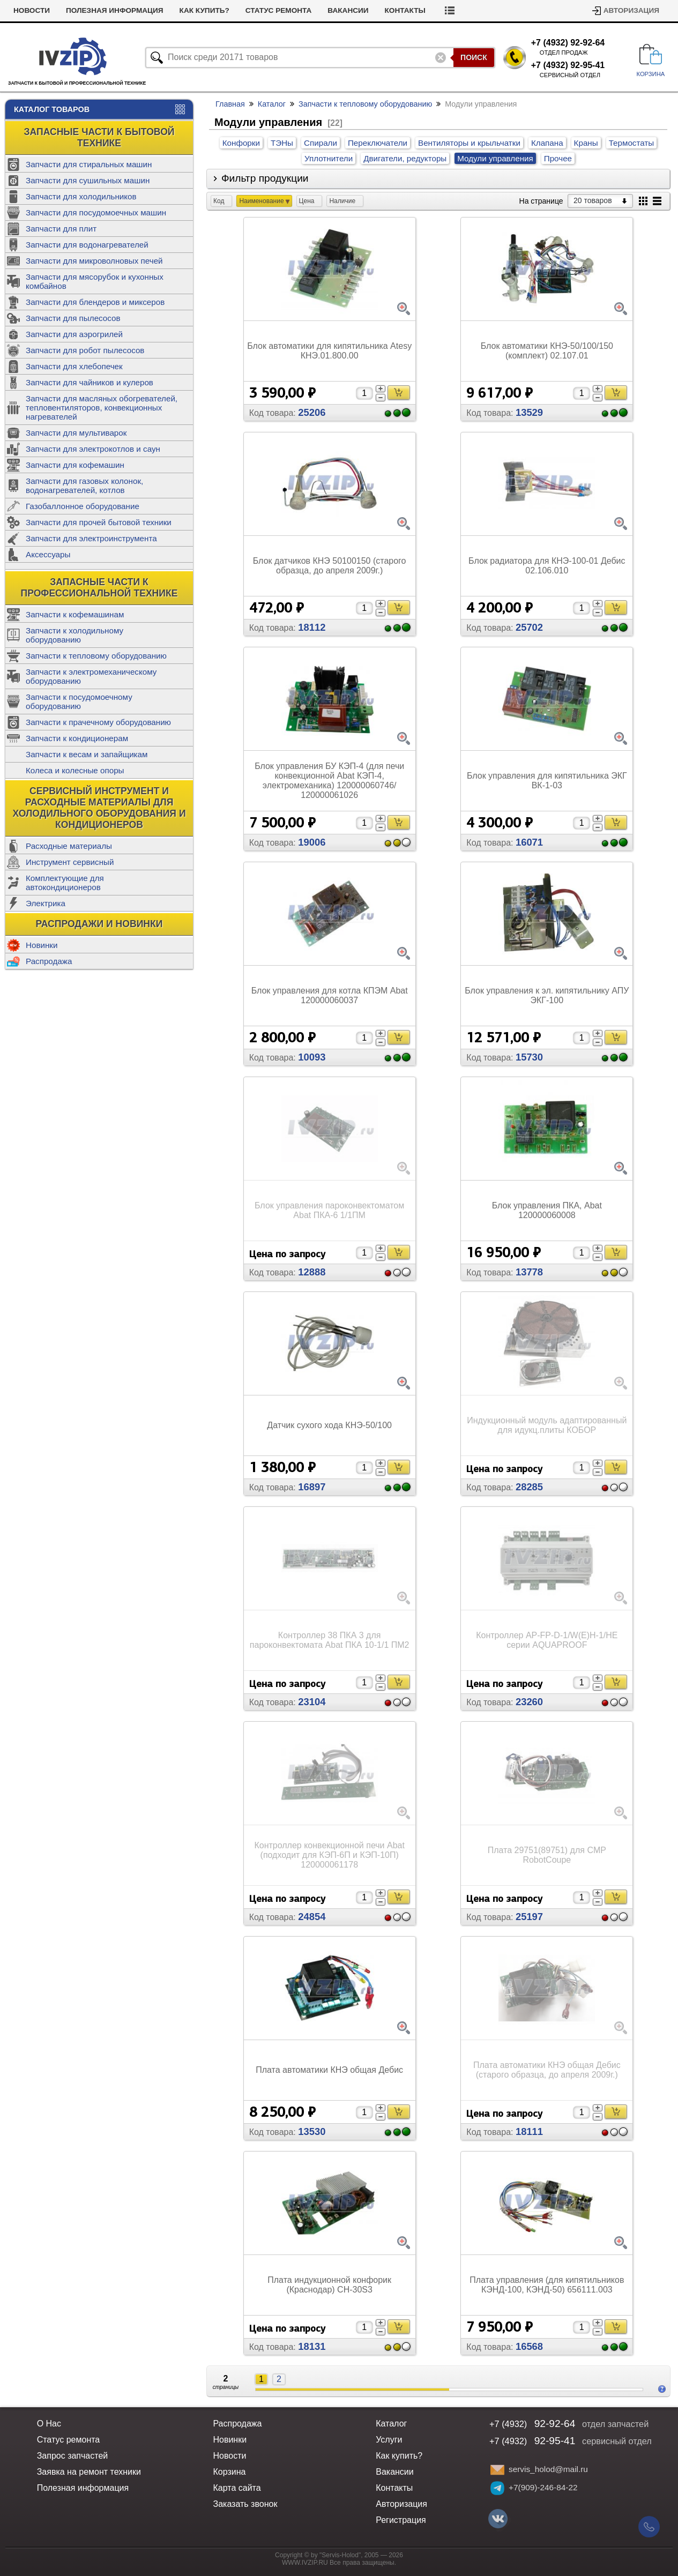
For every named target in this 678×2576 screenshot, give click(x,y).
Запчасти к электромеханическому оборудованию (91, 676)
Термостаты (631, 142)
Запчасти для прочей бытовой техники (99, 522)
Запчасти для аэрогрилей (74, 334)
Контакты (449, 10)
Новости (76, 10)
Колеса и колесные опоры (75, 770)
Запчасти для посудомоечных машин (96, 212)
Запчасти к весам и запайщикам (86, 754)
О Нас (49, 2423)
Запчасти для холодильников (81, 196)
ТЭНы (282, 142)
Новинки (41, 945)
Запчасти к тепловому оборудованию (96, 655)
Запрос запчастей (72, 2455)
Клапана (547, 142)
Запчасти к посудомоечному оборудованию (79, 701)
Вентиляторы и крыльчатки (469, 142)
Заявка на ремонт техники (89, 2471)
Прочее (558, 158)
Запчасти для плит (61, 228)
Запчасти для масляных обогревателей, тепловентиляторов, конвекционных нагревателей (101, 407)
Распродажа (49, 961)
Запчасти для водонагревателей (87, 244)
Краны (586, 142)
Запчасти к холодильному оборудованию (74, 635)
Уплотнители (328, 158)
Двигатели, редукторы (404, 158)
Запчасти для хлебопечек (74, 366)
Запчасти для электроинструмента (91, 538)
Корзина (229, 2471)
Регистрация (401, 2520)
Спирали (320, 142)
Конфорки (241, 142)
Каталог (272, 104)
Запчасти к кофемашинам (75, 614)
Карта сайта (236, 2487)
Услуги (27, 10)
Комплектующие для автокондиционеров (65, 882)
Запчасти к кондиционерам (77, 738)
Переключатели (377, 142)
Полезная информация (159, 10)
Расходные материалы (69, 845)
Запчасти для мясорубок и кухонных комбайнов (94, 281)
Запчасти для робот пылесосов (85, 350)
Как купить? (249, 10)
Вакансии (392, 10)
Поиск (473, 57)
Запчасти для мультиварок (76, 432)
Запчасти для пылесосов (73, 318)
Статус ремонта (323, 10)
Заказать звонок (245, 2503)
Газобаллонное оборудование (82, 506)
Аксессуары (48, 554)
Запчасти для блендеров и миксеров (95, 302)
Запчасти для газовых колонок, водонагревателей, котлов (84, 485)
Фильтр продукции (265, 178)
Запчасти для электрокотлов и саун (93, 448)
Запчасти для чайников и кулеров (89, 382)
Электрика (45, 903)
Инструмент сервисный (70, 862)
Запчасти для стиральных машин (89, 164)
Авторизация (631, 10)
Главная (230, 104)
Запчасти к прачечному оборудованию (98, 722)
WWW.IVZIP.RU (305, 2562)
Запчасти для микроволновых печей (94, 260)
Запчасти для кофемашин (75, 464)
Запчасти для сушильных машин (88, 180)
